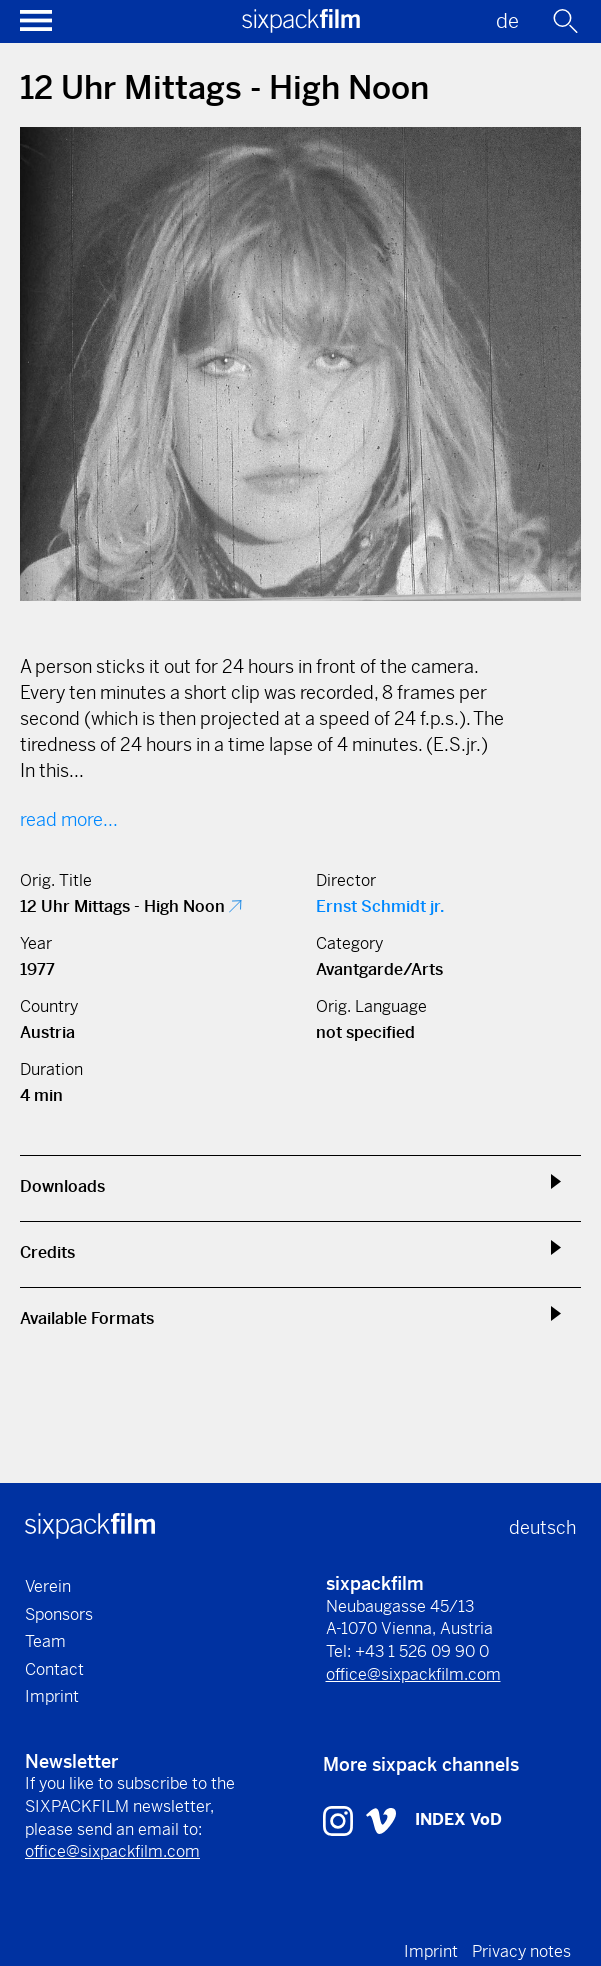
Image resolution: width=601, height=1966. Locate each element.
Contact (54, 1669)
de (507, 21)
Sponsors (59, 1614)
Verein (48, 1586)
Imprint (52, 1696)
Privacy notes (521, 1951)
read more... (69, 819)
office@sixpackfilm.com (413, 1674)
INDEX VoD (458, 1819)
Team (45, 1641)
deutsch (542, 1527)
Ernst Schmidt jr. (380, 906)
